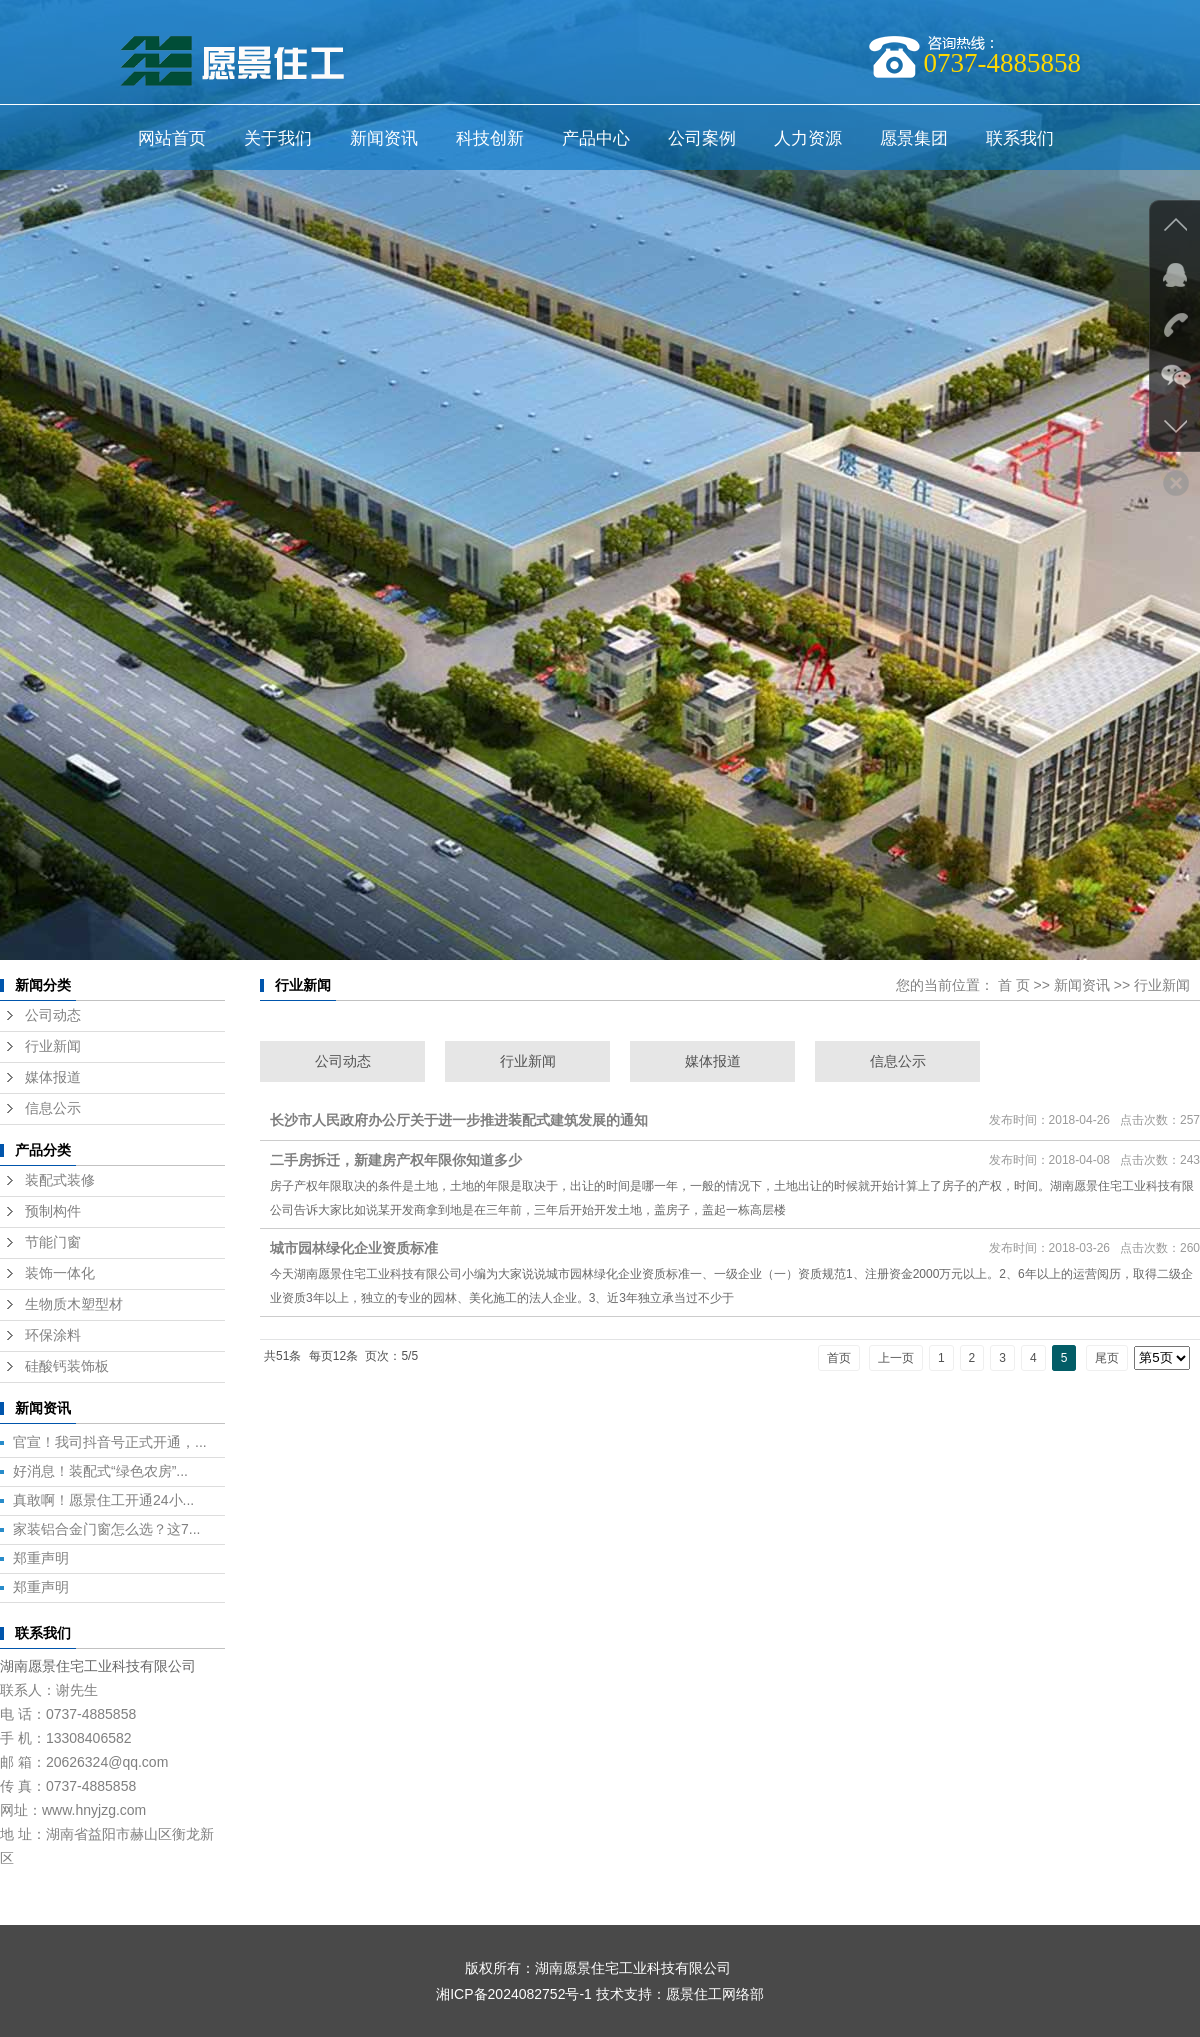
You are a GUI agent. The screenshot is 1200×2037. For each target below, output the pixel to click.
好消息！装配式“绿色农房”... (100, 1471)
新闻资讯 (384, 138)
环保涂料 (53, 1335)
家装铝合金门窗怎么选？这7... (106, 1529)
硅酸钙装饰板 (67, 1366)
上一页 (896, 1358)
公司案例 (702, 138)
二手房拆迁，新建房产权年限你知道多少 (396, 1160)
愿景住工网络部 (715, 1994)
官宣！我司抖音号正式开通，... (110, 1442)
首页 (839, 1358)
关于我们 (278, 138)
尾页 (1107, 1358)
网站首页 (172, 138)
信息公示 (53, 1108)
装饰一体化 (60, 1273)
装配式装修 (60, 1180)
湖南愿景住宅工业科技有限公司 (98, 1666)
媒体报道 (53, 1077)
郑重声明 (41, 1558)
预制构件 (53, 1211)
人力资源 (808, 138)
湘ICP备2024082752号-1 (514, 1994)
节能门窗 (53, 1242)
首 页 (1014, 985)
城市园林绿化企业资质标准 (354, 1248)
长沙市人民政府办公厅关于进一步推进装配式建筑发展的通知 (459, 1120)
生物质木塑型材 (74, 1304)
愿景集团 (914, 138)
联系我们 (1020, 138)
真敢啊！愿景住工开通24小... (103, 1500)
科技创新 (490, 138)
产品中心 (596, 138)
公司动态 (53, 1015)
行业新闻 (53, 1046)
